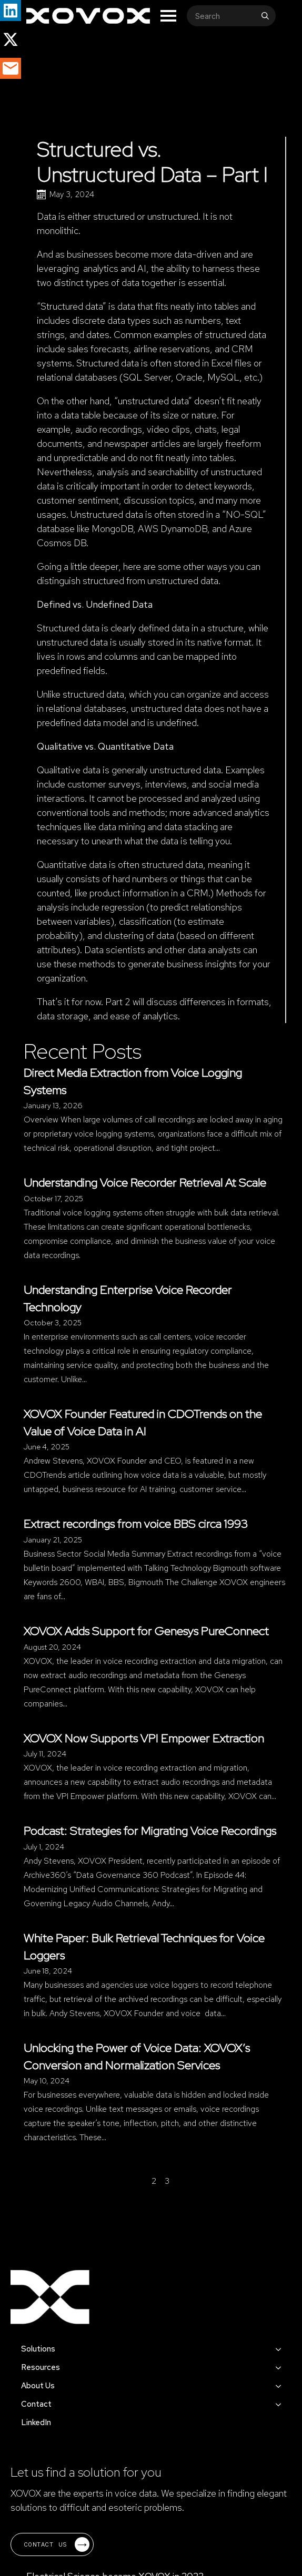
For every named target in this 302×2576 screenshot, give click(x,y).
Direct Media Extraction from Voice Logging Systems (133, 1081)
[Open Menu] (168, 16)
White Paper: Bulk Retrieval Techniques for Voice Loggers (144, 1946)
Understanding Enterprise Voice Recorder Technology (128, 1298)
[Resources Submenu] (281, 2367)
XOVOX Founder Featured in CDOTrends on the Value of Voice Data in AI (143, 1422)
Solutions (38, 2349)
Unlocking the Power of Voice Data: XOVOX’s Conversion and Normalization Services (137, 2056)
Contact (36, 2404)
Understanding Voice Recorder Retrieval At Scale (145, 1182)
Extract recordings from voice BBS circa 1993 (136, 1523)
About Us (38, 2385)
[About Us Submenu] (281, 2386)
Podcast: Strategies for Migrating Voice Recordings (150, 1830)
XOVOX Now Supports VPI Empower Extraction (144, 1738)
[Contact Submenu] (281, 2404)
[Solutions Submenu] (281, 2349)
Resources (40, 2367)
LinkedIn (36, 2422)
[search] (265, 15)
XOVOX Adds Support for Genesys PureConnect (146, 1631)
